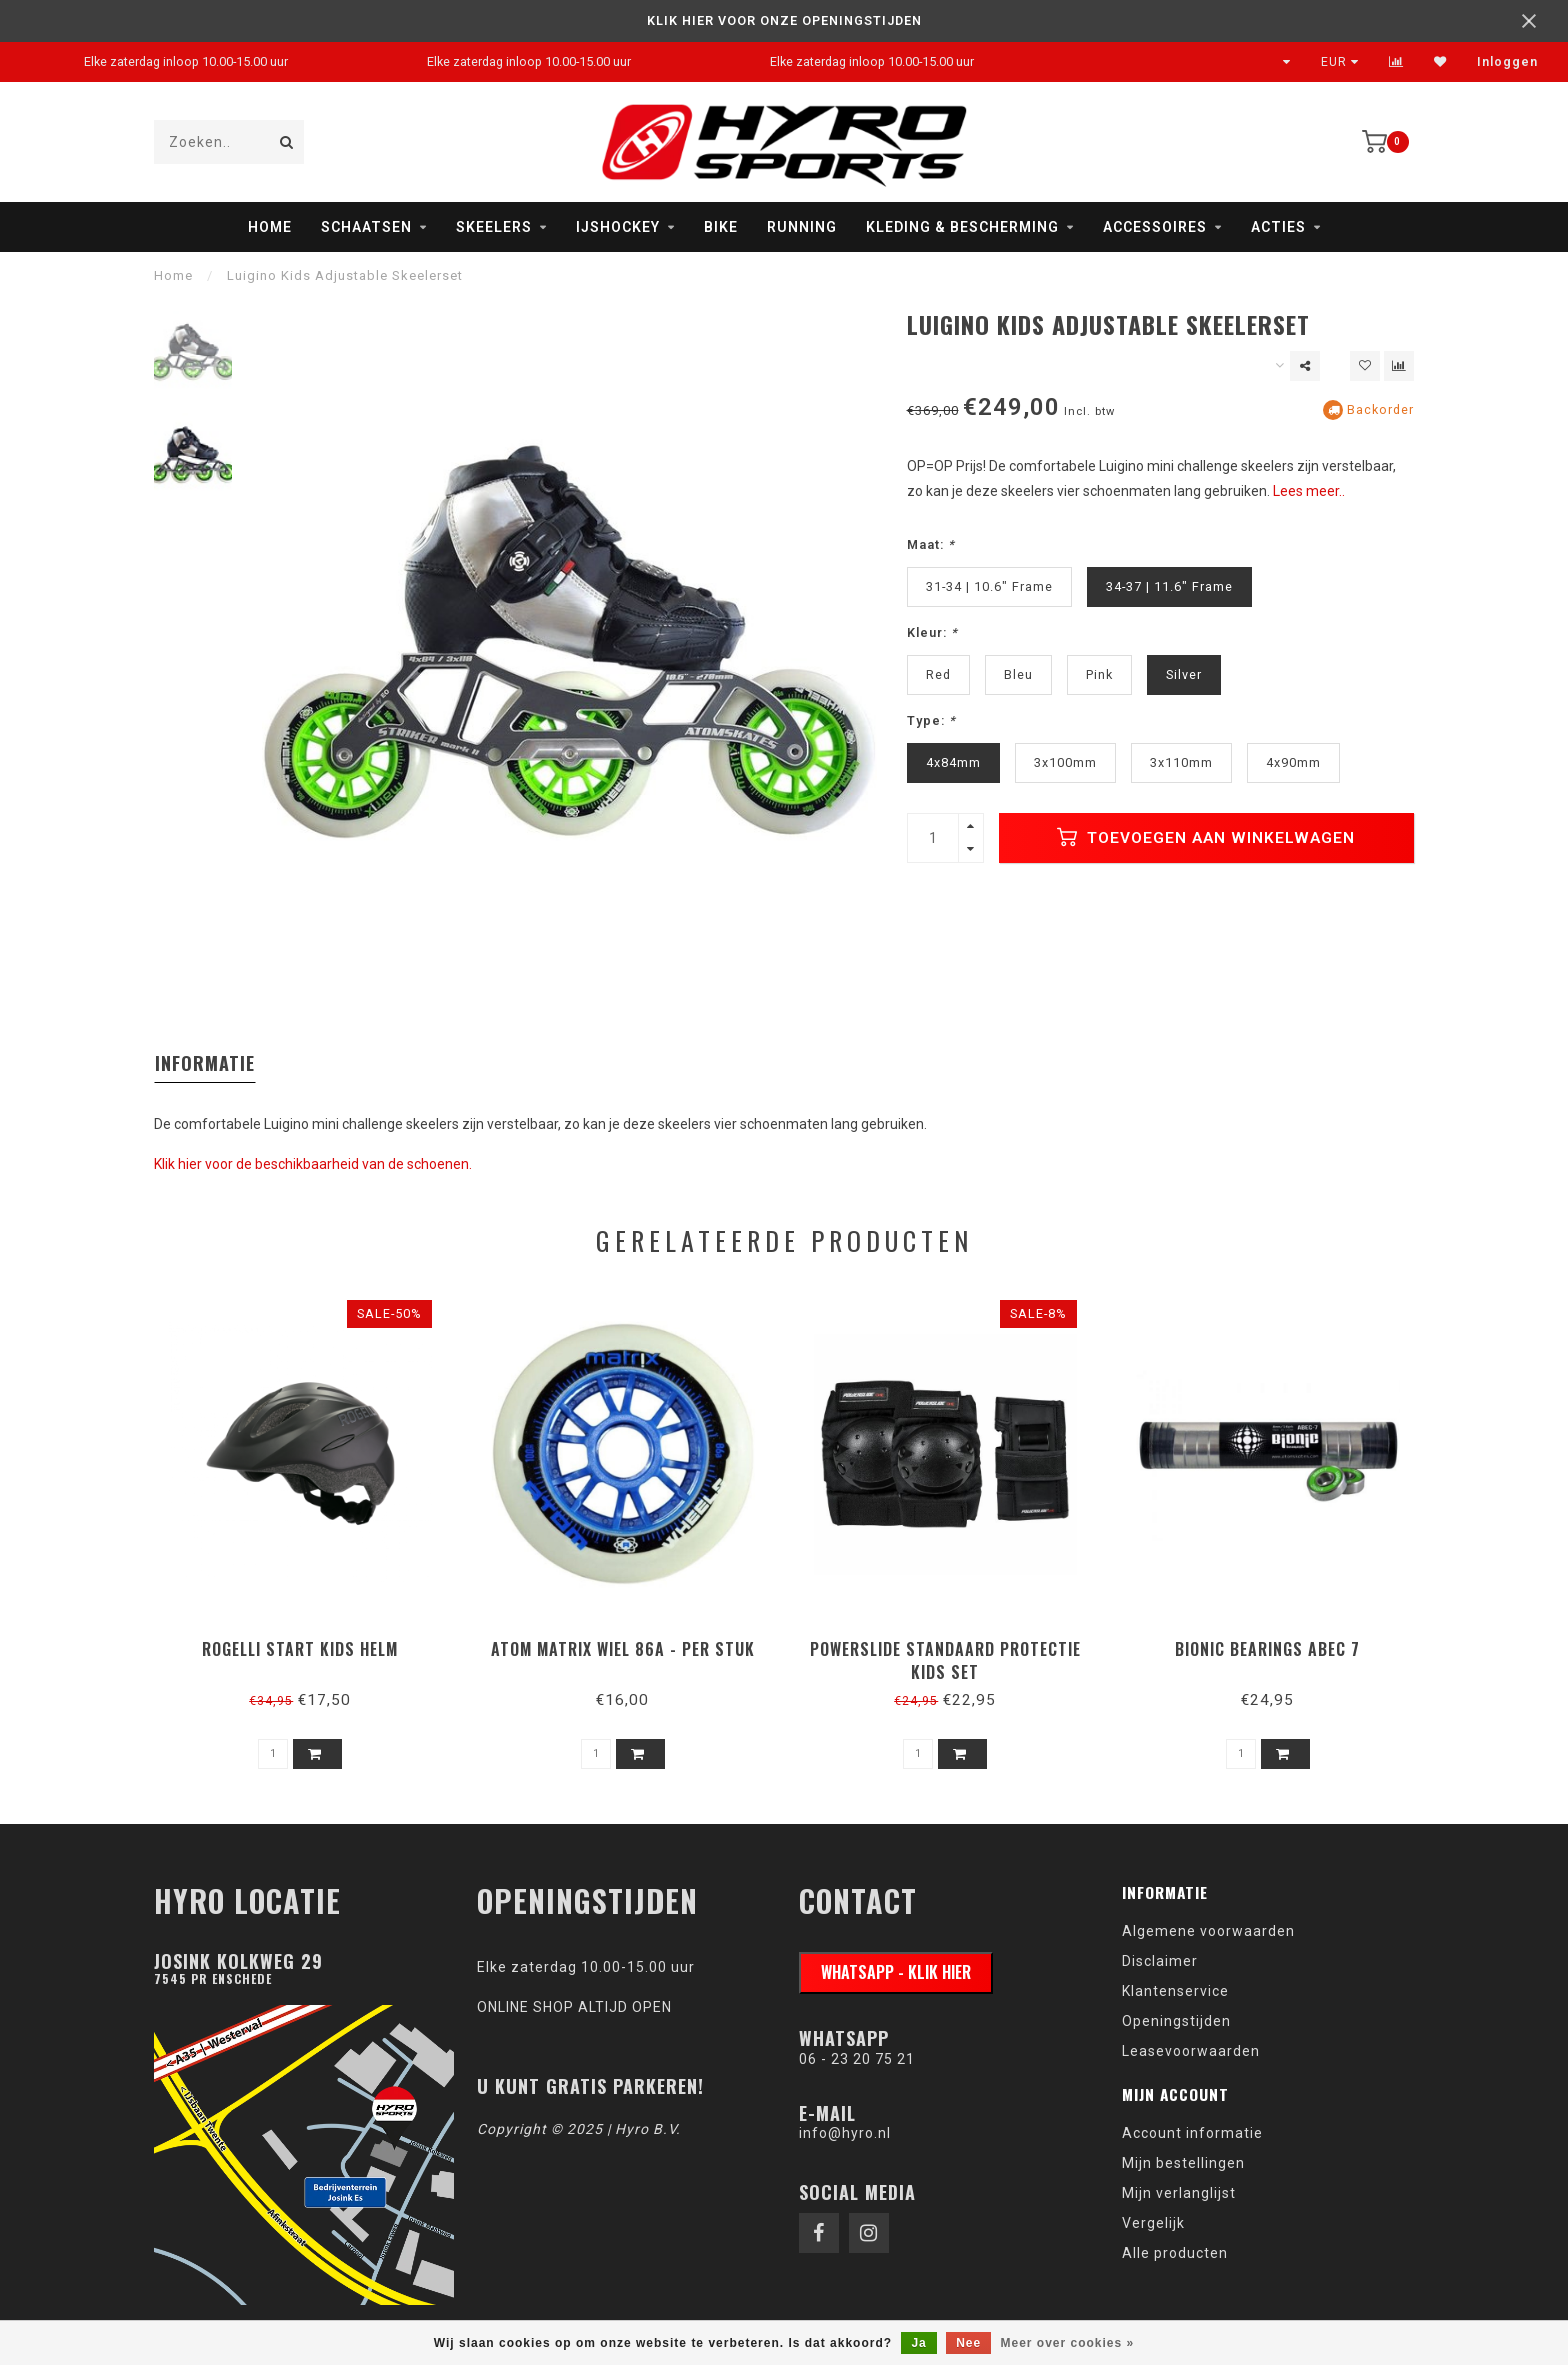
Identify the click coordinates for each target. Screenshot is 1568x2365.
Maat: (931, 544)
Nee (968, 2343)
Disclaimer (1160, 1961)
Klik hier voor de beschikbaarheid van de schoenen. (313, 1164)
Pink (1099, 674)
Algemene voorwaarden (1208, 1931)
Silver (1184, 674)
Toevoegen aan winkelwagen (1206, 837)
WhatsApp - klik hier (896, 1972)
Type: (931, 720)
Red (938, 674)
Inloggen (1507, 62)
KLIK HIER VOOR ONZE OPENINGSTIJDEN (784, 20)
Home (270, 227)
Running (802, 227)
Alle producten (1175, 2253)
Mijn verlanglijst (1179, 2193)
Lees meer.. (1309, 491)
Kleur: (932, 632)
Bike (721, 227)
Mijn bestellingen (1183, 2163)
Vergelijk (1153, 2223)
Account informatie (1192, 2133)
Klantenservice (1175, 1991)
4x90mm (1293, 762)
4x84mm (953, 762)
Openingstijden (1176, 2021)
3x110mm (1181, 762)
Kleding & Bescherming (962, 227)
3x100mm (1065, 762)
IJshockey (618, 227)
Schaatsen (366, 227)
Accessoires (1155, 227)
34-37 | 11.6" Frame (1169, 586)
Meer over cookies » (1068, 2343)
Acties (1278, 227)
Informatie (205, 1063)
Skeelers (494, 227)
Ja (918, 2343)
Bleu (1018, 674)
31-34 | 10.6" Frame (989, 586)
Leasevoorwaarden (1191, 2051)
